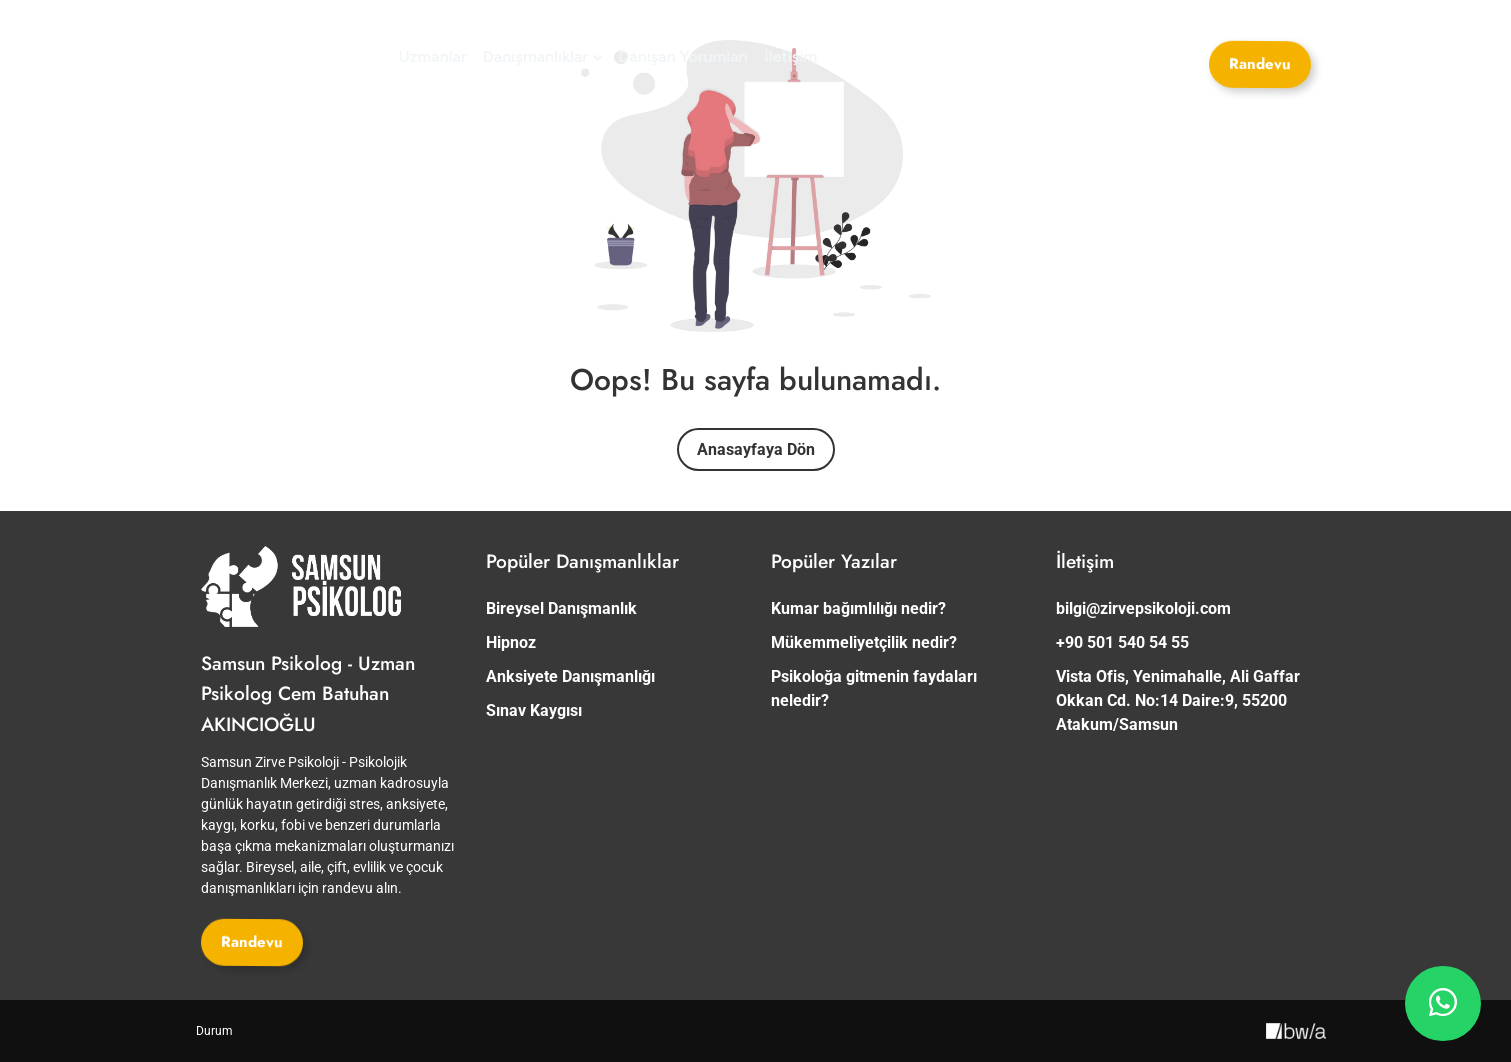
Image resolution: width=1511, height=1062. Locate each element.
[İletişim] (790, 57)
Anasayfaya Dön (756, 449)
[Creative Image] (1296, 1031)
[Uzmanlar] (433, 57)
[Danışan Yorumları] (683, 57)
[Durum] (214, 1031)
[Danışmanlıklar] (542, 57)
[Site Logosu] (276, 57)
